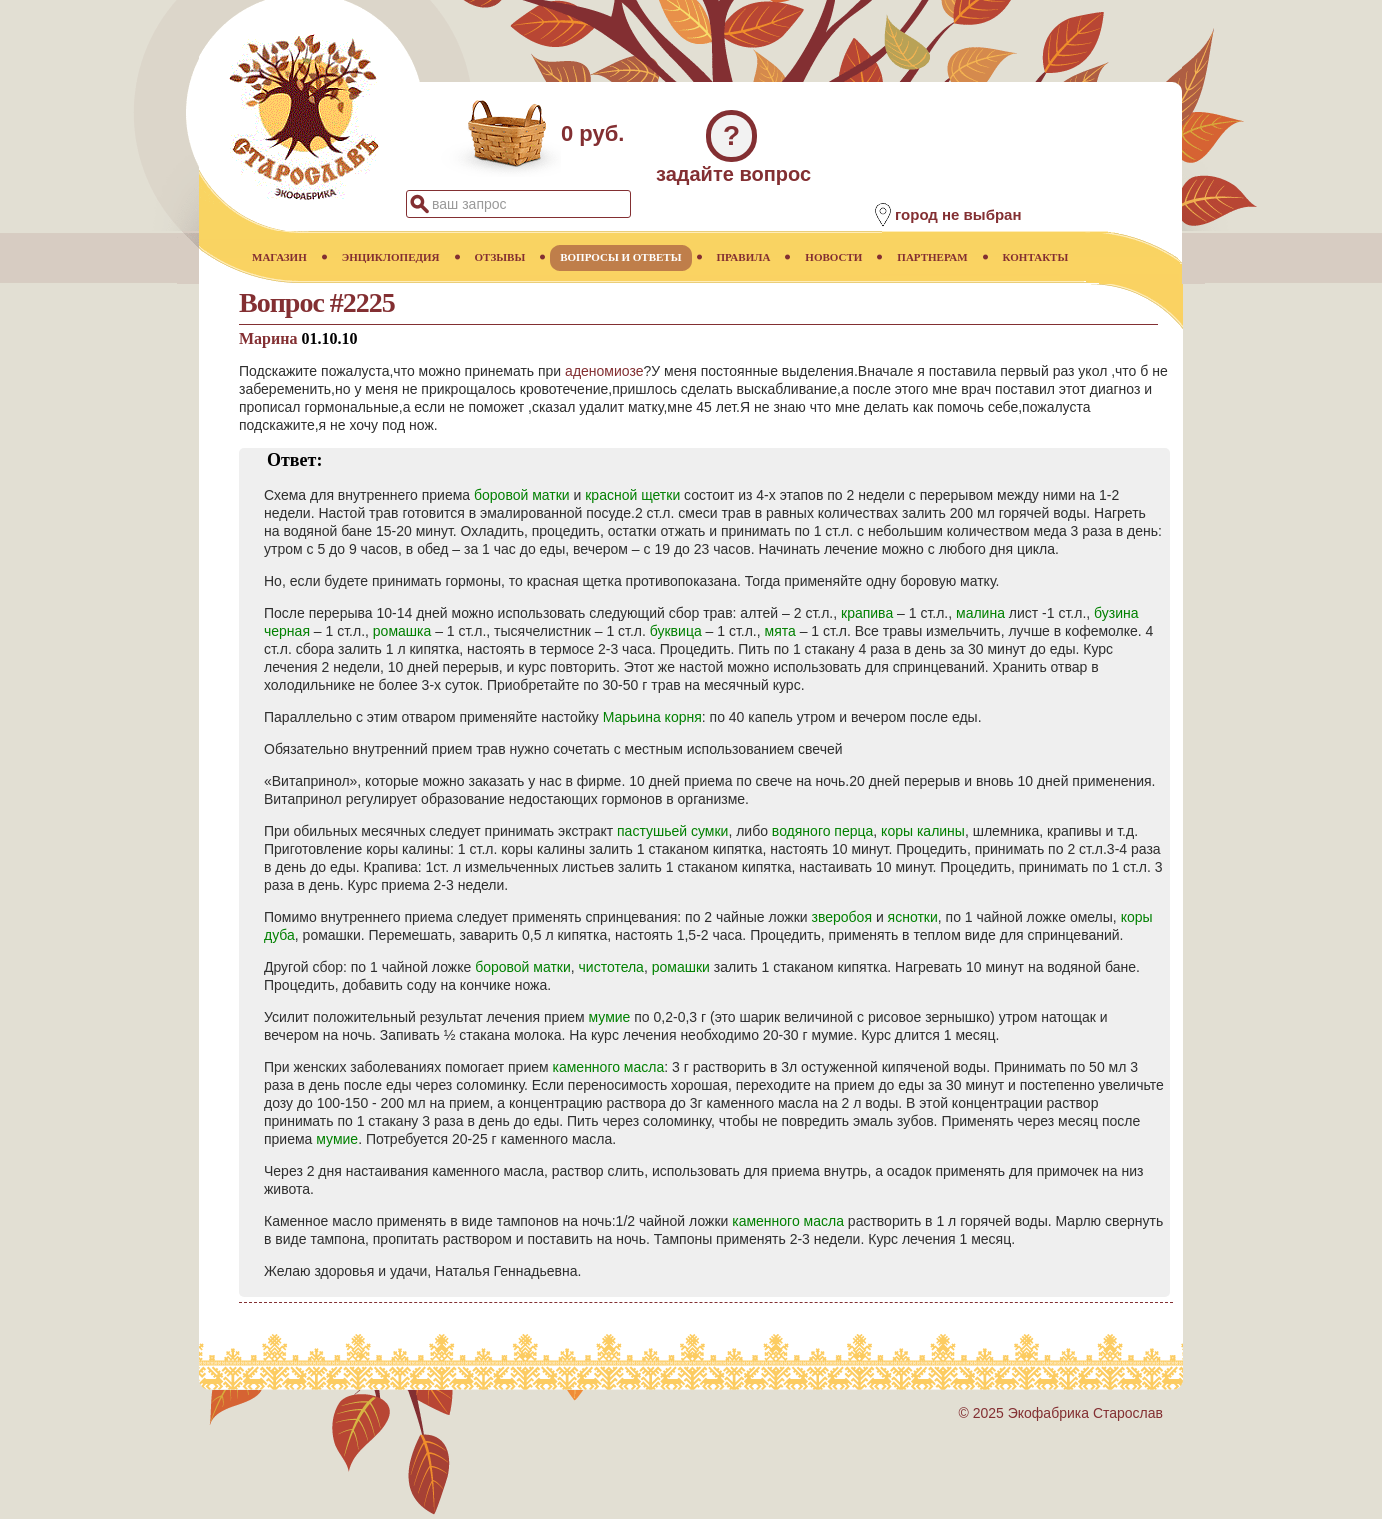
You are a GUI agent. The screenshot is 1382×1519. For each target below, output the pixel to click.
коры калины (923, 831)
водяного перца (822, 831)
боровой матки (522, 495)
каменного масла (609, 1067)
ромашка (402, 631)
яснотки (913, 917)
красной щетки (632, 495)
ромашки (681, 967)
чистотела (611, 967)
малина (980, 613)
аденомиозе (604, 371)
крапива (867, 613)
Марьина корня (652, 717)
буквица (676, 631)
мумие (610, 1017)
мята (780, 631)
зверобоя (842, 917)
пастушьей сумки (672, 831)
